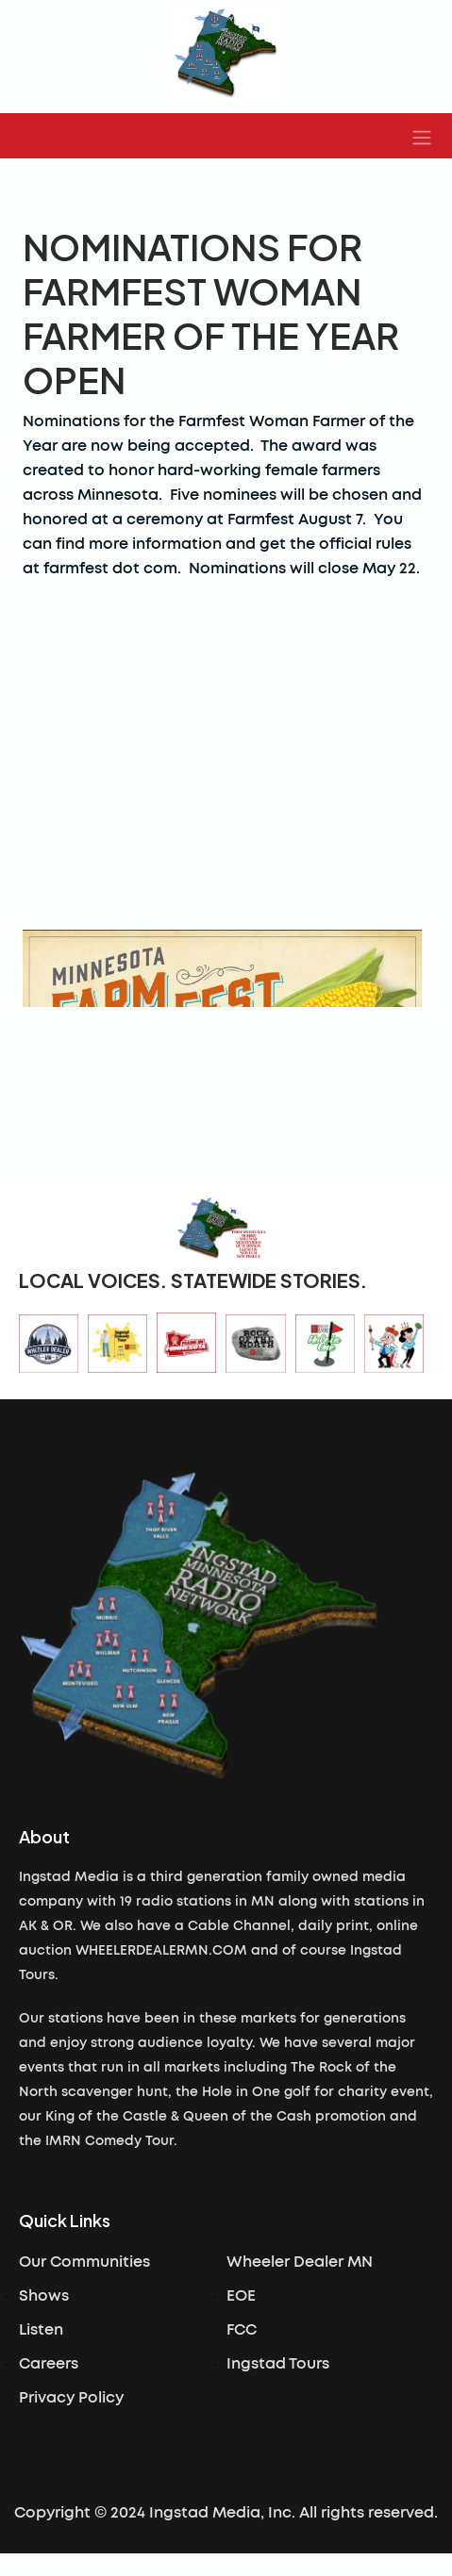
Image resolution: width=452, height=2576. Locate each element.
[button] (421, 136)
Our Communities (84, 2262)
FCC (241, 2329)
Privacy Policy (71, 2397)
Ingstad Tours (277, 2363)
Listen (41, 2329)
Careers (48, 2363)
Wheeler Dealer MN (299, 2262)
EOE (241, 2296)
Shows (44, 2296)
